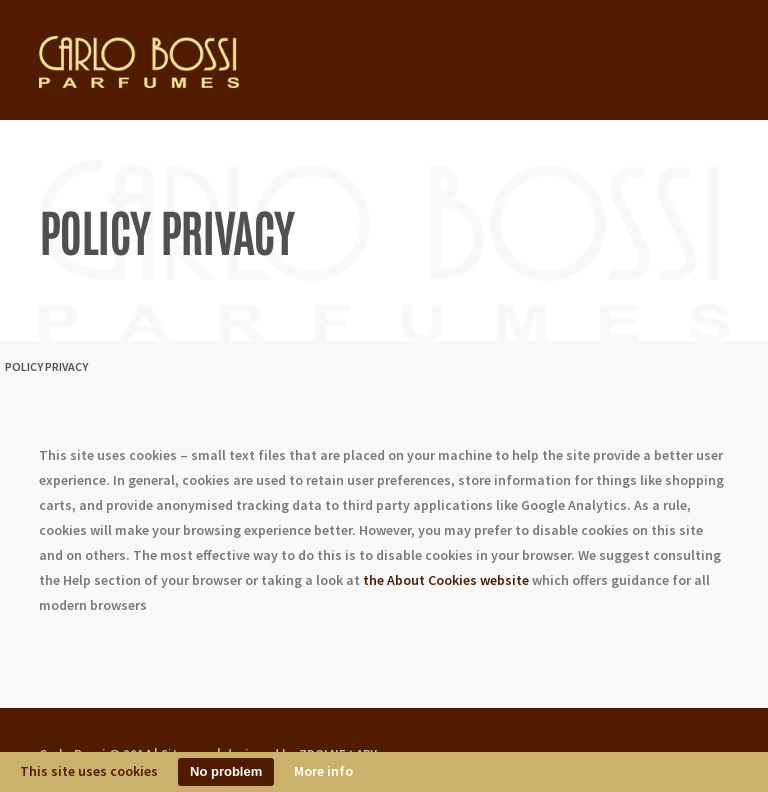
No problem (226, 771)
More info (323, 771)
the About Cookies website (446, 580)
